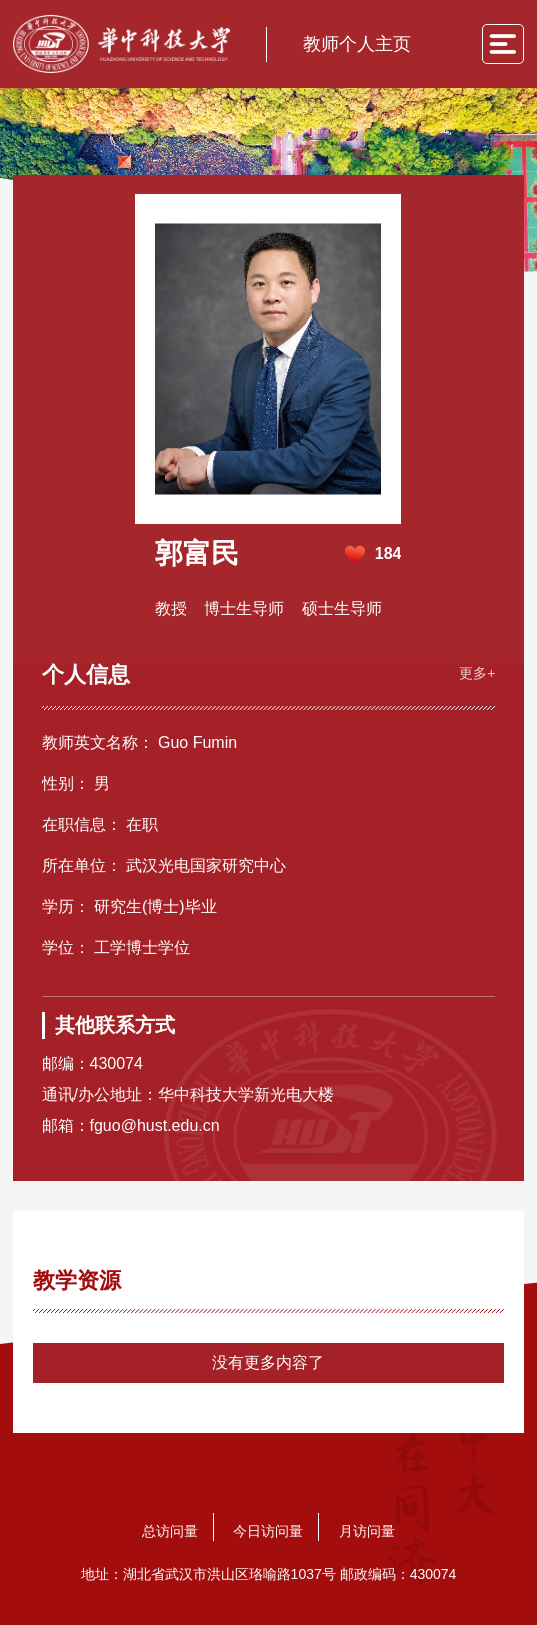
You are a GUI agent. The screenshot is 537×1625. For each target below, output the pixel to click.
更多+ (475, 670)
